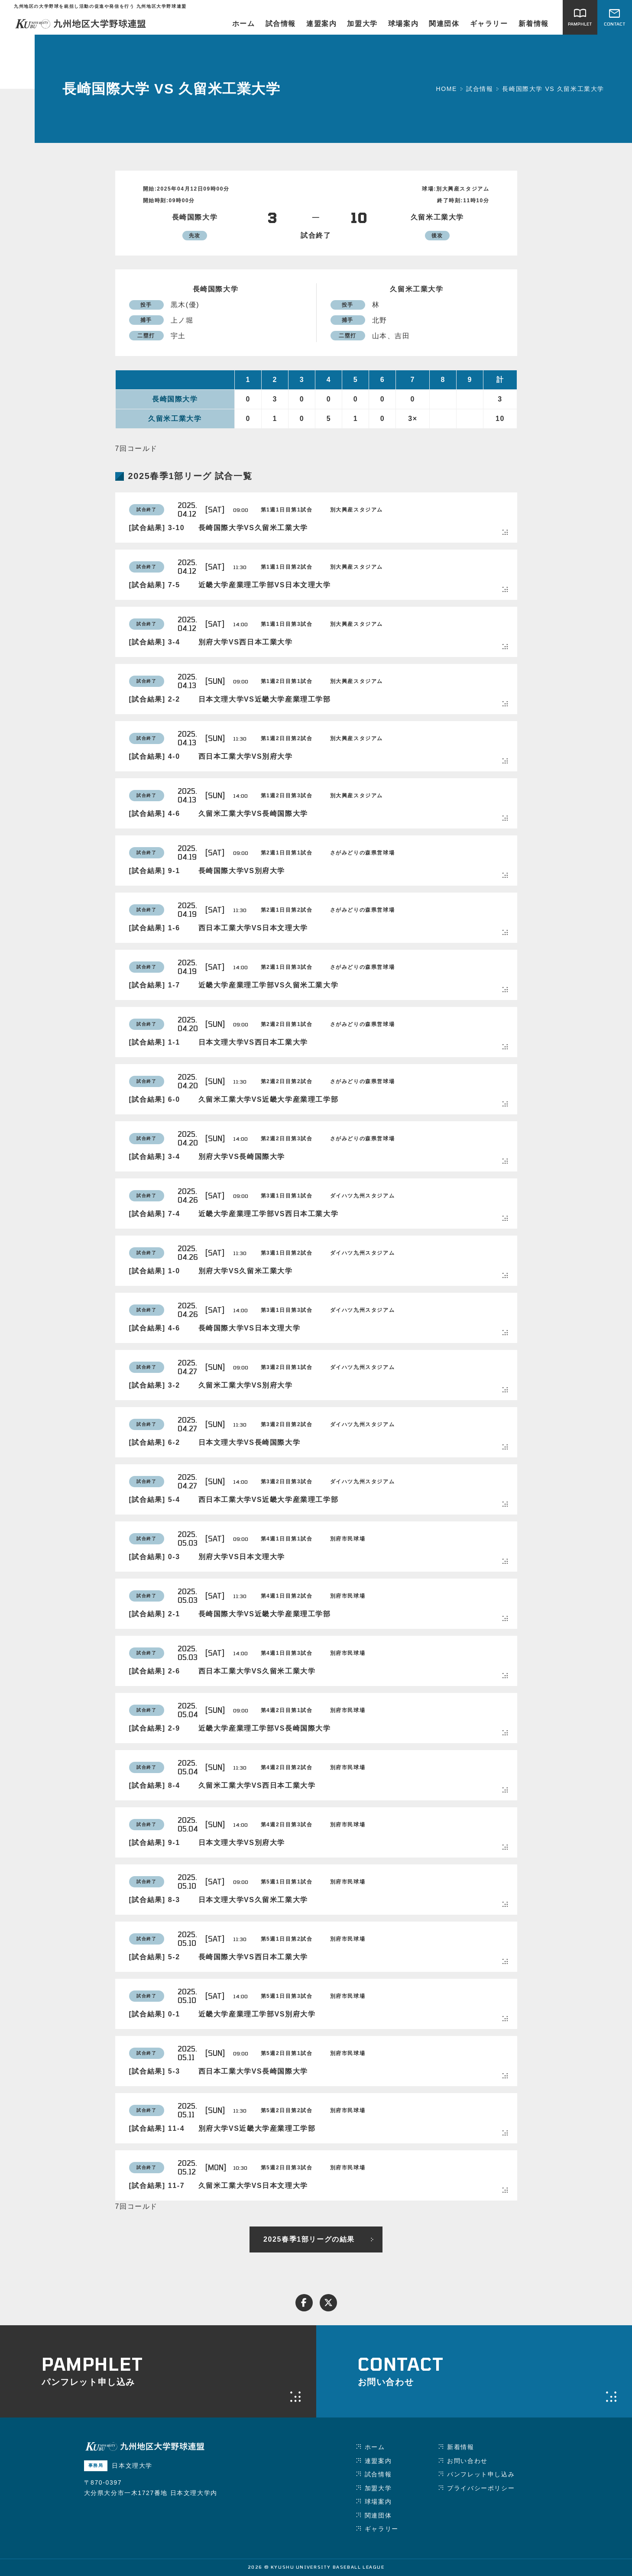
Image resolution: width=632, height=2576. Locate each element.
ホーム (243, 23)
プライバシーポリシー (481, 2488)
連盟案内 (321, 23)
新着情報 (534, 23)
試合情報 (281, 23)
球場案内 (403, 23)
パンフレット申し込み (481, 2474)
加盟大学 (362, 23)
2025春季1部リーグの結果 (309, 2239)
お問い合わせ (467, 2460)
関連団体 (444, 23)
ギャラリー (489, 23)
